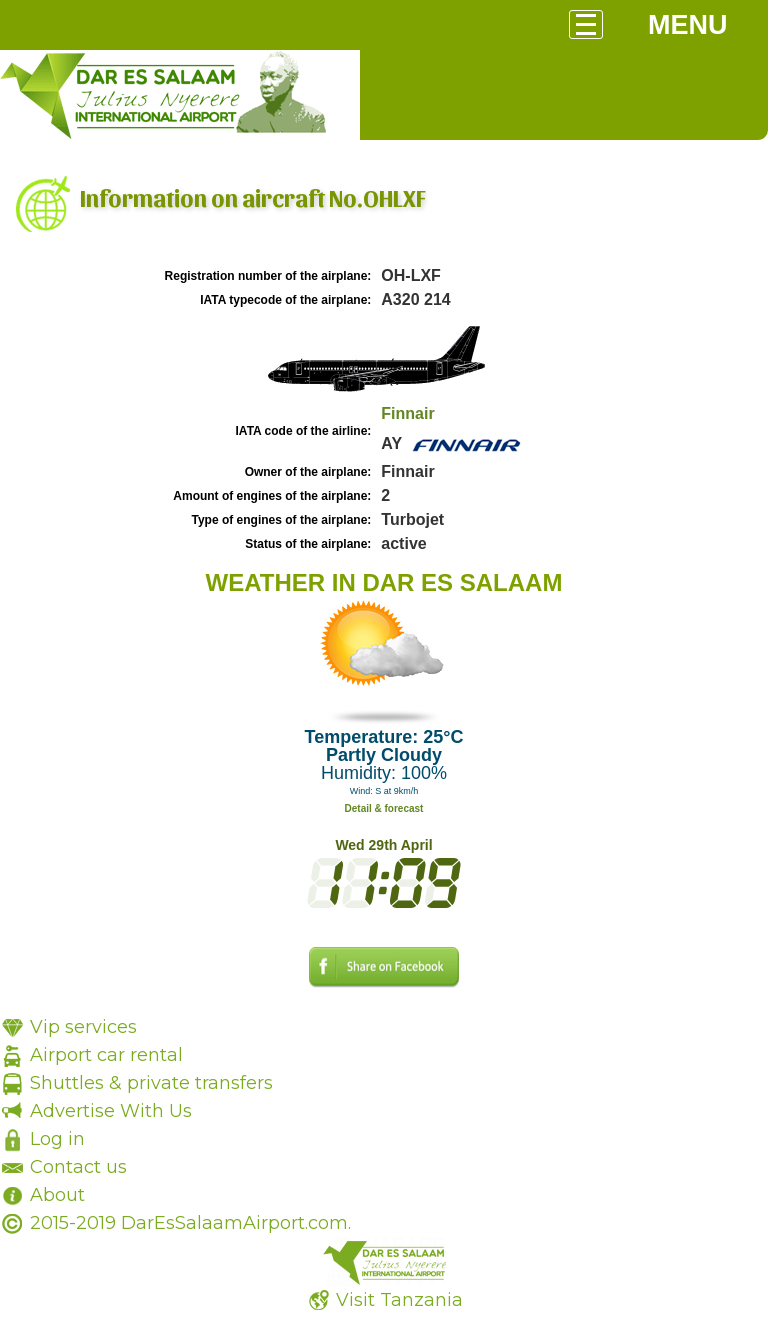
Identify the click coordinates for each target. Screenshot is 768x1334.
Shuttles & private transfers (151, 1083)
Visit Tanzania (399, 1300)
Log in (57, 1139)
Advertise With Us (111, 1111)
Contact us (78, 1167)
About (57, 1195)
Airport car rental (106, 1055)
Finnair (407, 413)
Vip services (83, 1027)
